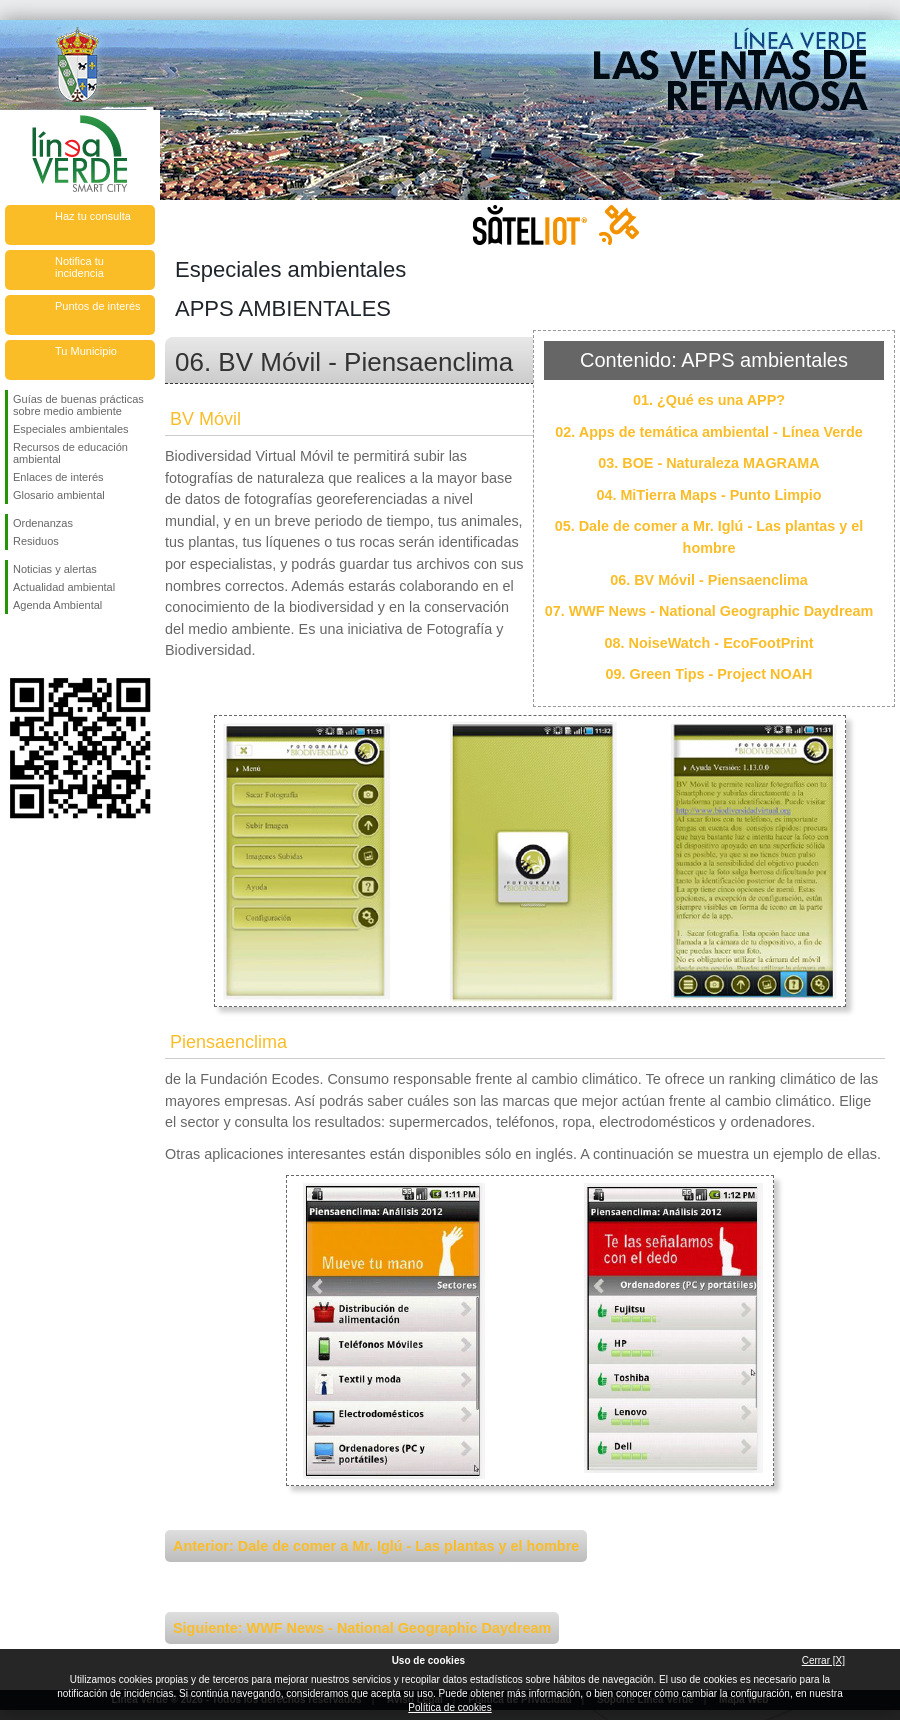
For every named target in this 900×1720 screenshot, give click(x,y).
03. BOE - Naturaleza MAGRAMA (709, 463)
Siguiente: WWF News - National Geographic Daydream (362, 1628)
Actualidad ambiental (64, 587)
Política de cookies (449, 1707)
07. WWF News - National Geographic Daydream (709, 611)
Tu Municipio (86, 351)
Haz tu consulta (93, 216)
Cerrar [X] (823, 1660)
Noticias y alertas (55, 569)
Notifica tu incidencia (79, 267)
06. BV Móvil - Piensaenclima (709, 580)
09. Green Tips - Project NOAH (709, 674)
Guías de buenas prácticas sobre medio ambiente (78, 405)
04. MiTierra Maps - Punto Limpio (708, 495)
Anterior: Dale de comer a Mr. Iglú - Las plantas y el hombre (376, 1546)
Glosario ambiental (59, 495)
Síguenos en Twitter (50, 646)
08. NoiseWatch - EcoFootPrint (709, 643)
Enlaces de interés (58, 477)
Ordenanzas (43, 523)
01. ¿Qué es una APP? (709, 400)
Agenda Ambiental (57, 605)
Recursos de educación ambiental (70, 453)
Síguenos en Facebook (17, 646)
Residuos (36, 541)
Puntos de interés (98, 306)
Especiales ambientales (71, 429)
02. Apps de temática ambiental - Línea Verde (708, 432)
